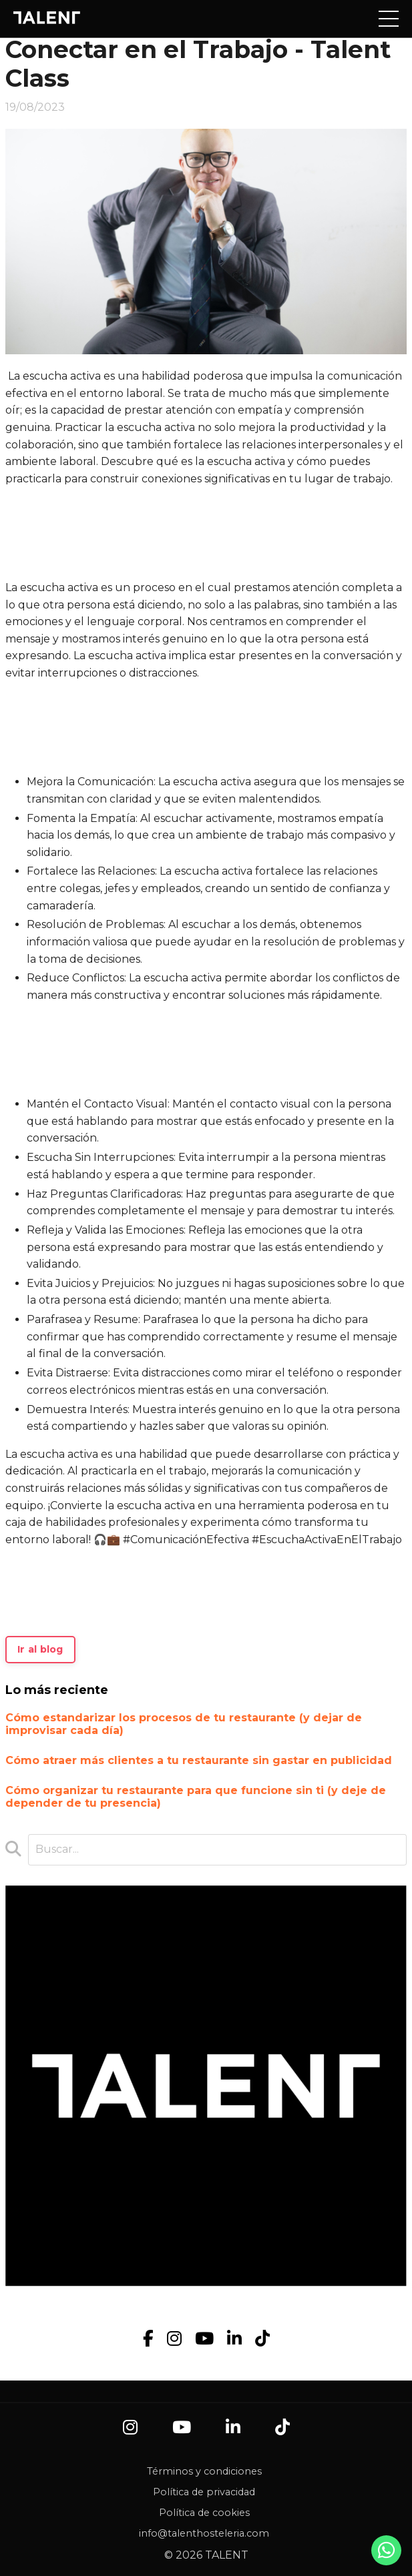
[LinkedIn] (234, 2338)
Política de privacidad (204, 2492)
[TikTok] (262, 2338)
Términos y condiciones (204, 2471)
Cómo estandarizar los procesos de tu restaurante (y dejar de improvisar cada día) (183, 1724)
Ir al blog (40, 1649)
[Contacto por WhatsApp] (386, 2554)
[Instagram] (174, 2338)
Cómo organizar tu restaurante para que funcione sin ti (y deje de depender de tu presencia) (195, 1796)
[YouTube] (204, 2338)
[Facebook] (148, 2338)
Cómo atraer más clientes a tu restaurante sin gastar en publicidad (198, 1760)
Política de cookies (204, 2513)
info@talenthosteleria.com (204, 2533)
